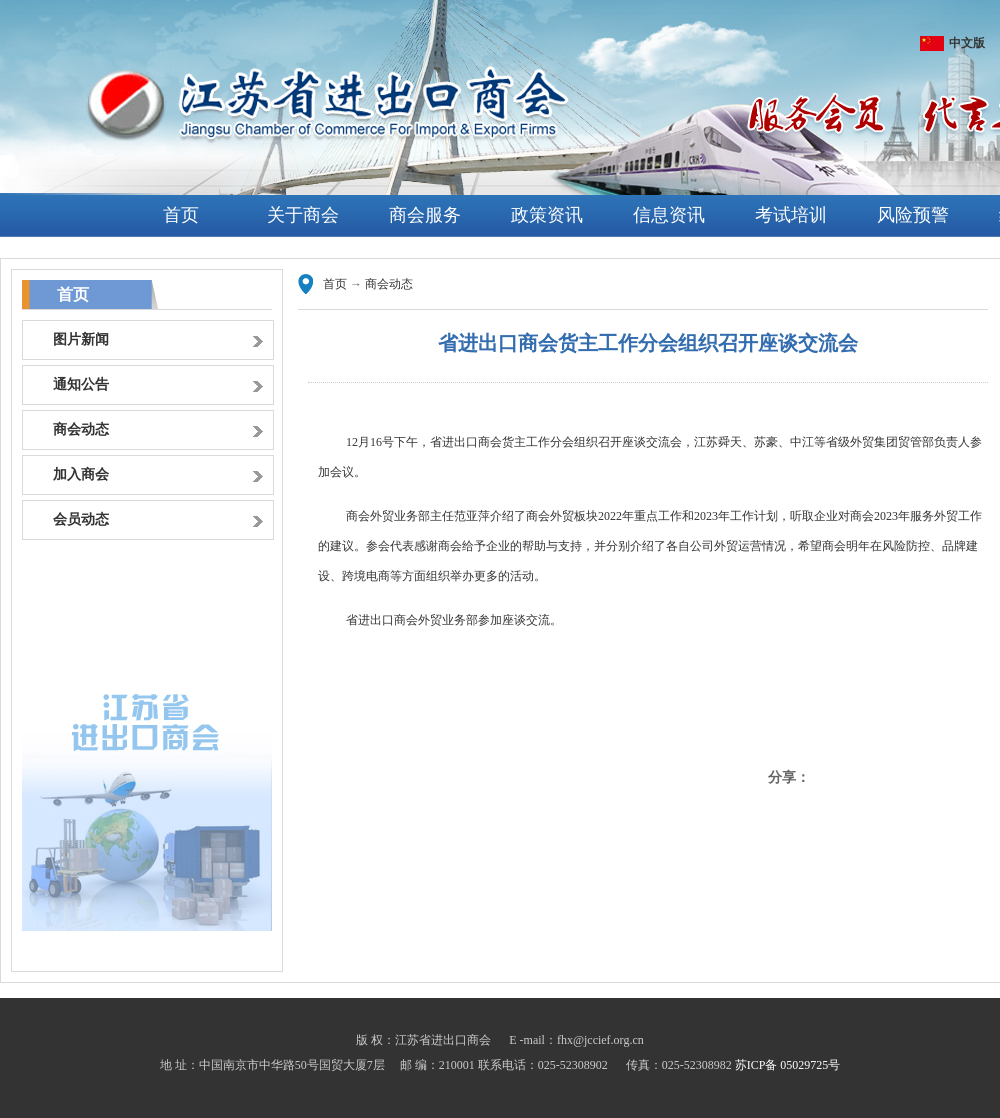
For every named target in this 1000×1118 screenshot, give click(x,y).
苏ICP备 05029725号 (788, 1065)
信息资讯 (669, 215)
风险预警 (913, 215)
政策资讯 (547, 215)
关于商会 (303, 215)
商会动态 (389, 284)
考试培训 (791, 215)
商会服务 (425, 215)
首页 (181, 215)
